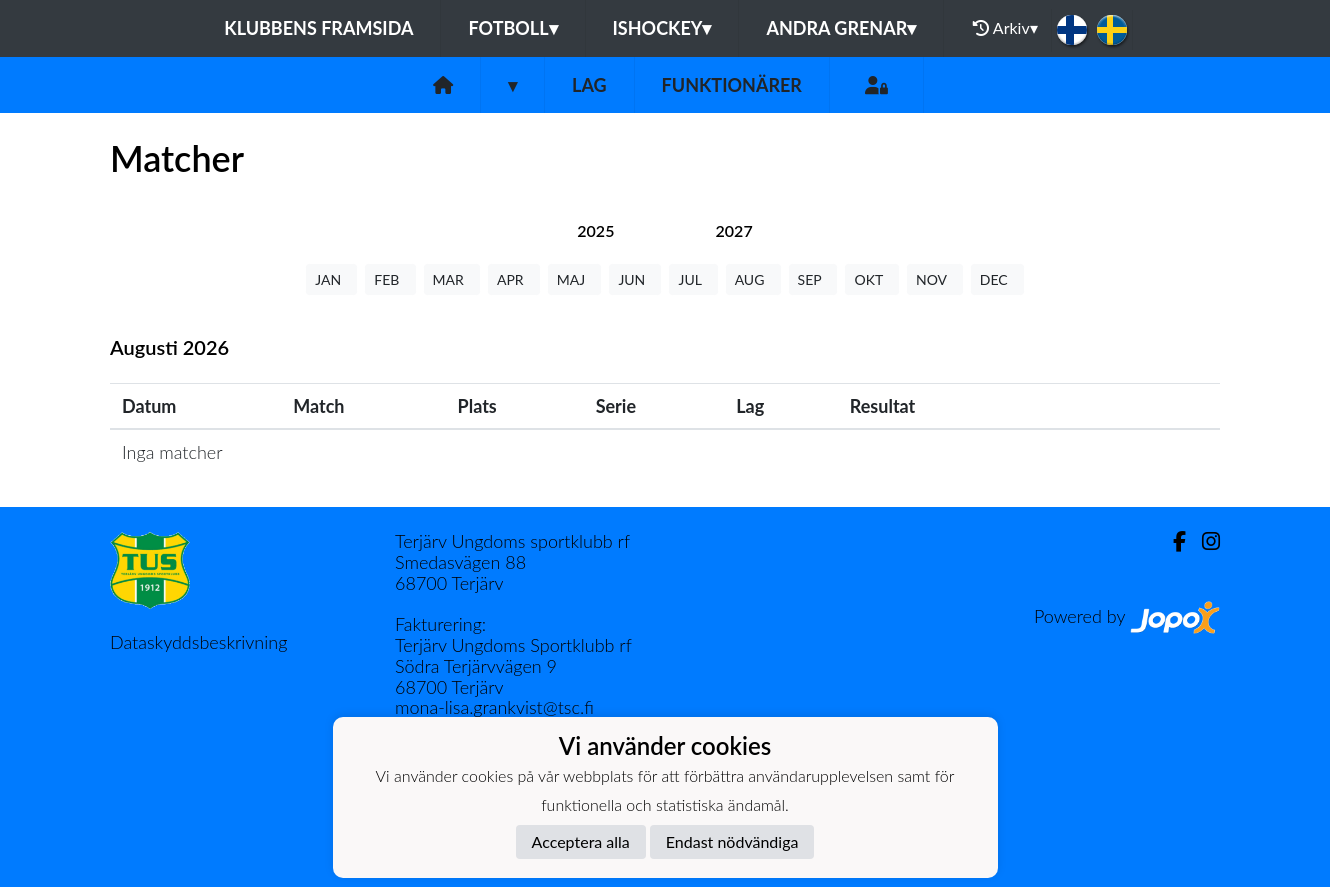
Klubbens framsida (318, 28)
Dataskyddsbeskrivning (198, 642)
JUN (635, 279)
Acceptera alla (581, 841)
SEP (813, 279)
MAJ (575, 279)
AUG (753, 279)
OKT (872, 279)
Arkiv (1005, 28)
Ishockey (662, 28)
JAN (331, 279)
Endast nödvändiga (732, 841)
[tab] (595, 230)
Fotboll (512, 28)
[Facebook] (1171, 541)
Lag (589, 85)
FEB (390, 279)
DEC (997, 279)
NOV (935, 279)
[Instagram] (1203, 541)
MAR (452, 279)
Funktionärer (732, 85)
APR (514, 279)
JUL (693, 279)
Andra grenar (841, 28)
